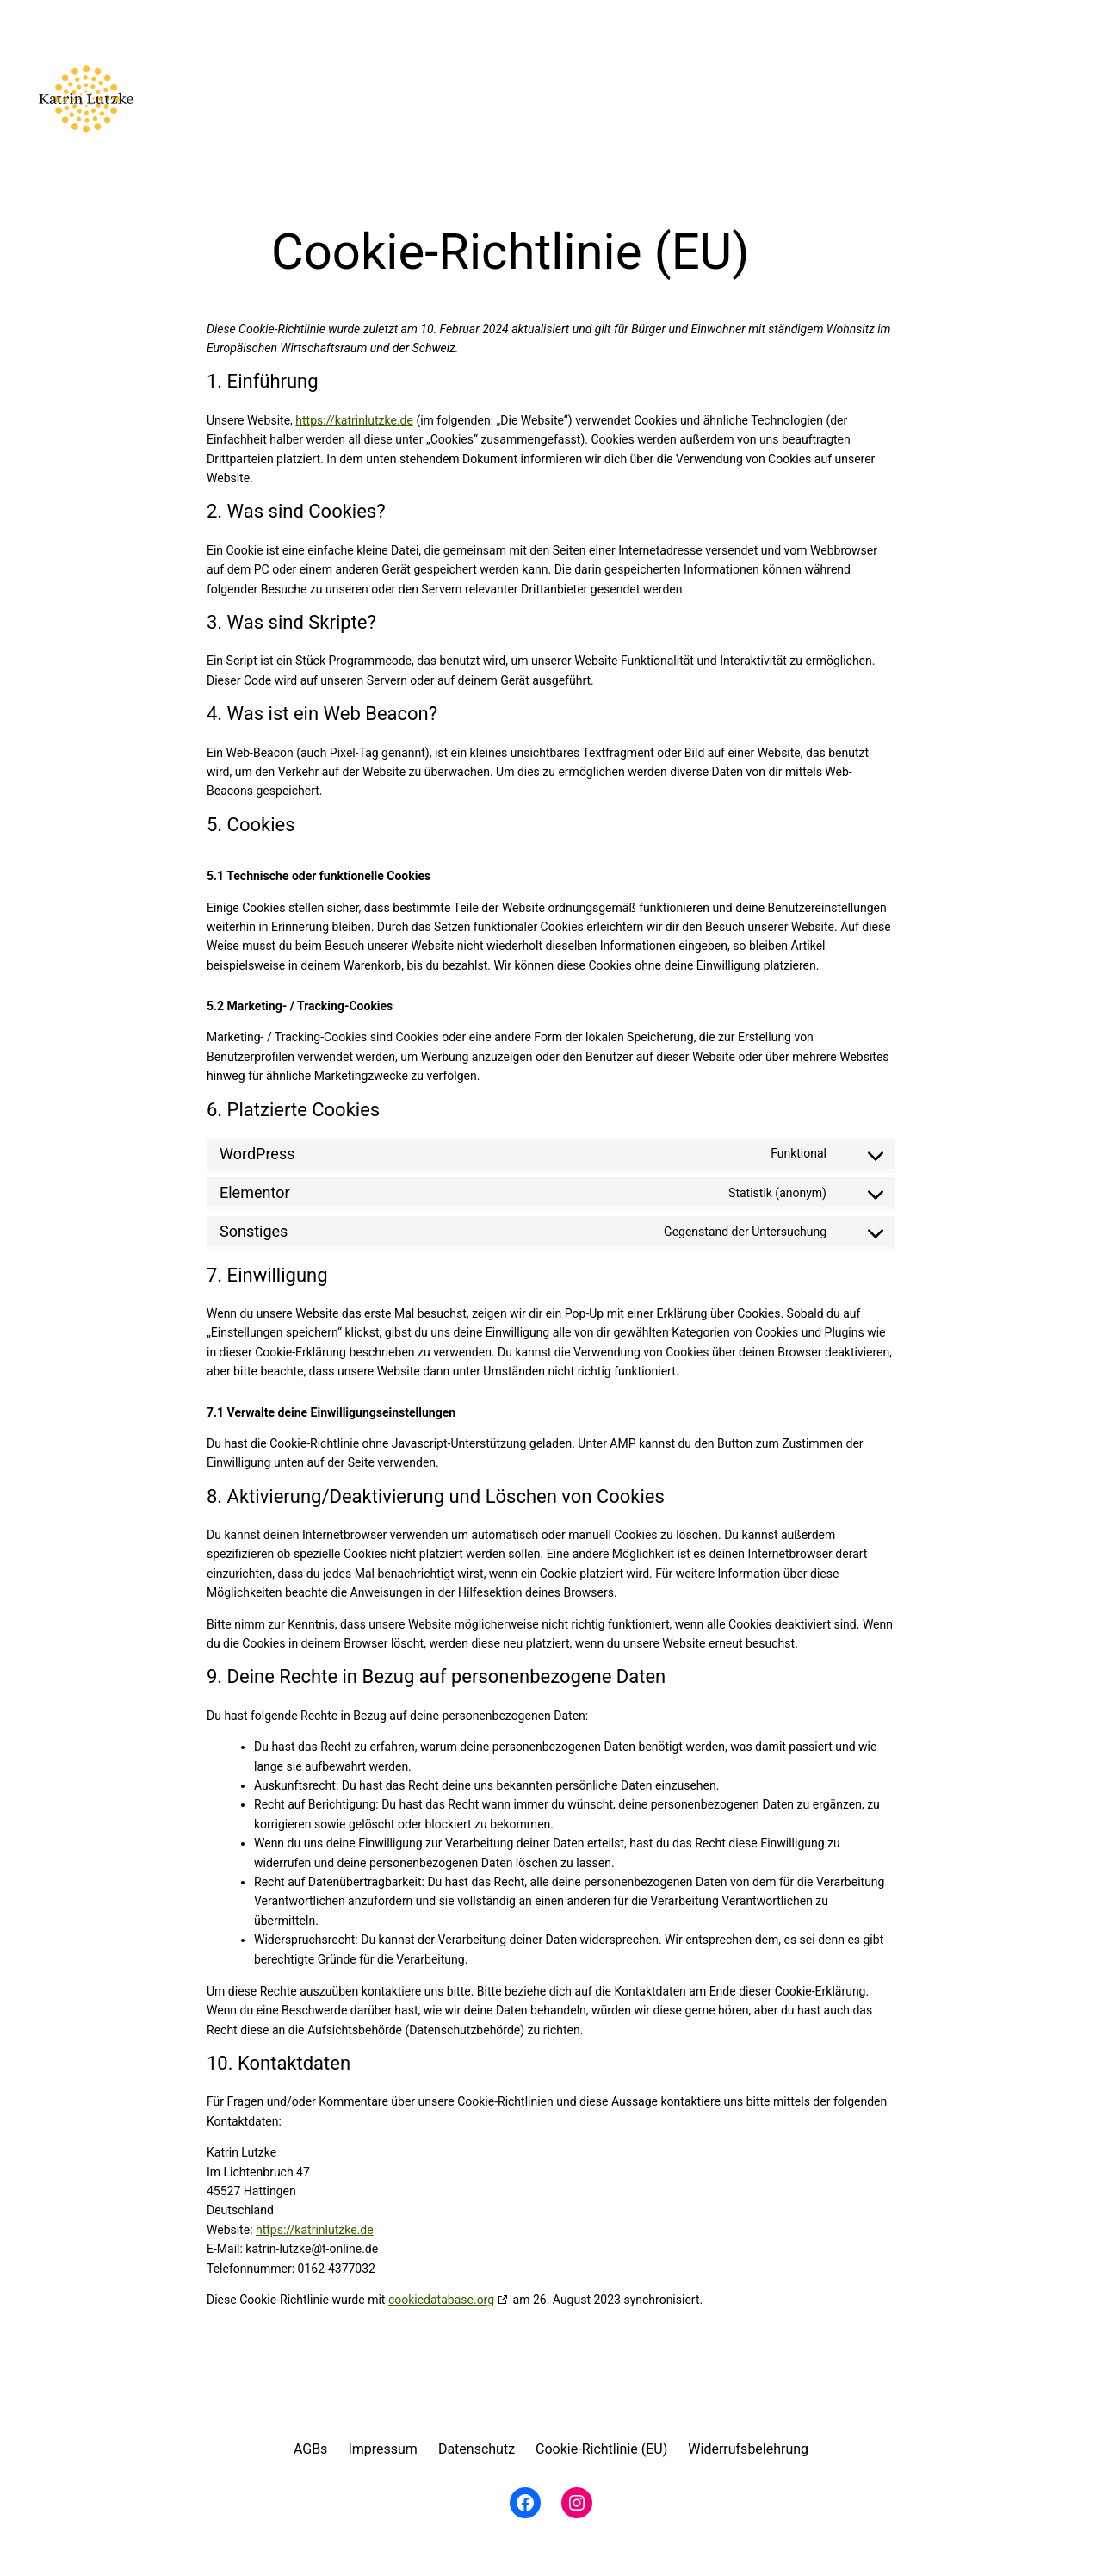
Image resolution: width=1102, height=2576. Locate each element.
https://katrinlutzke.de (354, 420)
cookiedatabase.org (441, 2299)
